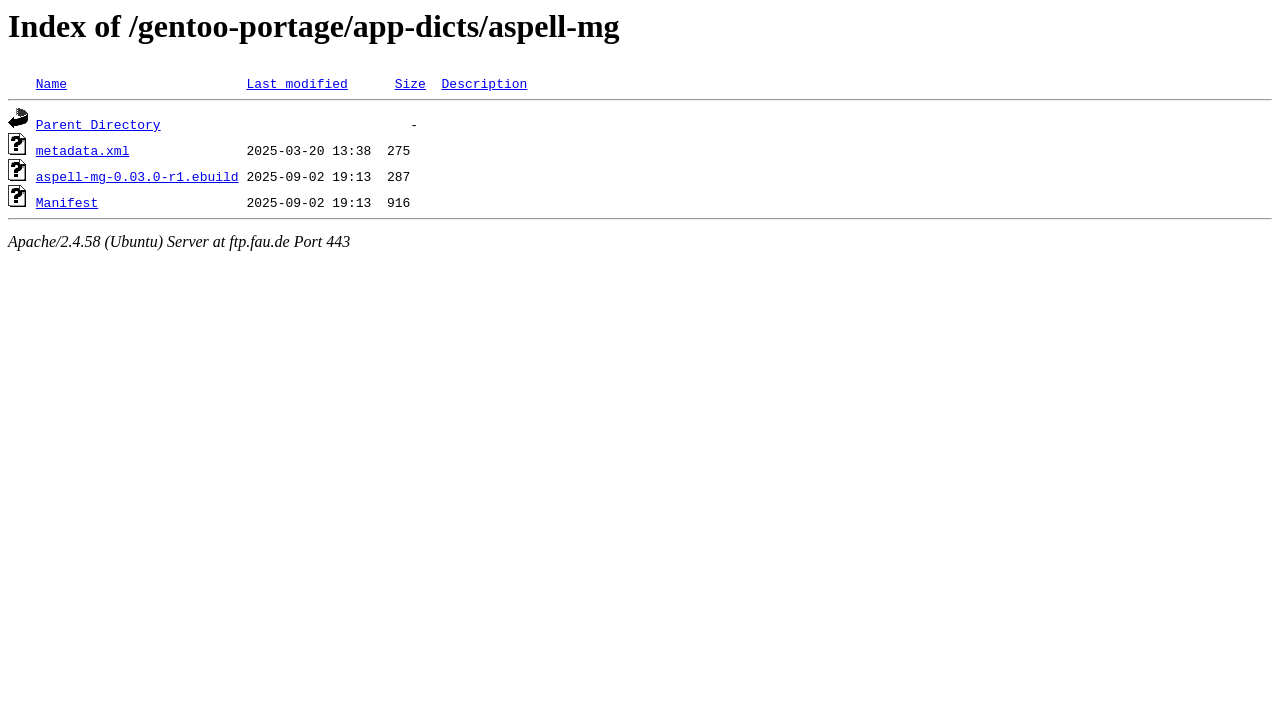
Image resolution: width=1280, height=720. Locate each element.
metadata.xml (83, 150)
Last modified (296, 83)
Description (484, 83)
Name (51, 83)
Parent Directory (98, 124)
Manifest (67, 202)
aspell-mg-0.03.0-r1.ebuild (137, 176)
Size (410, 83)
